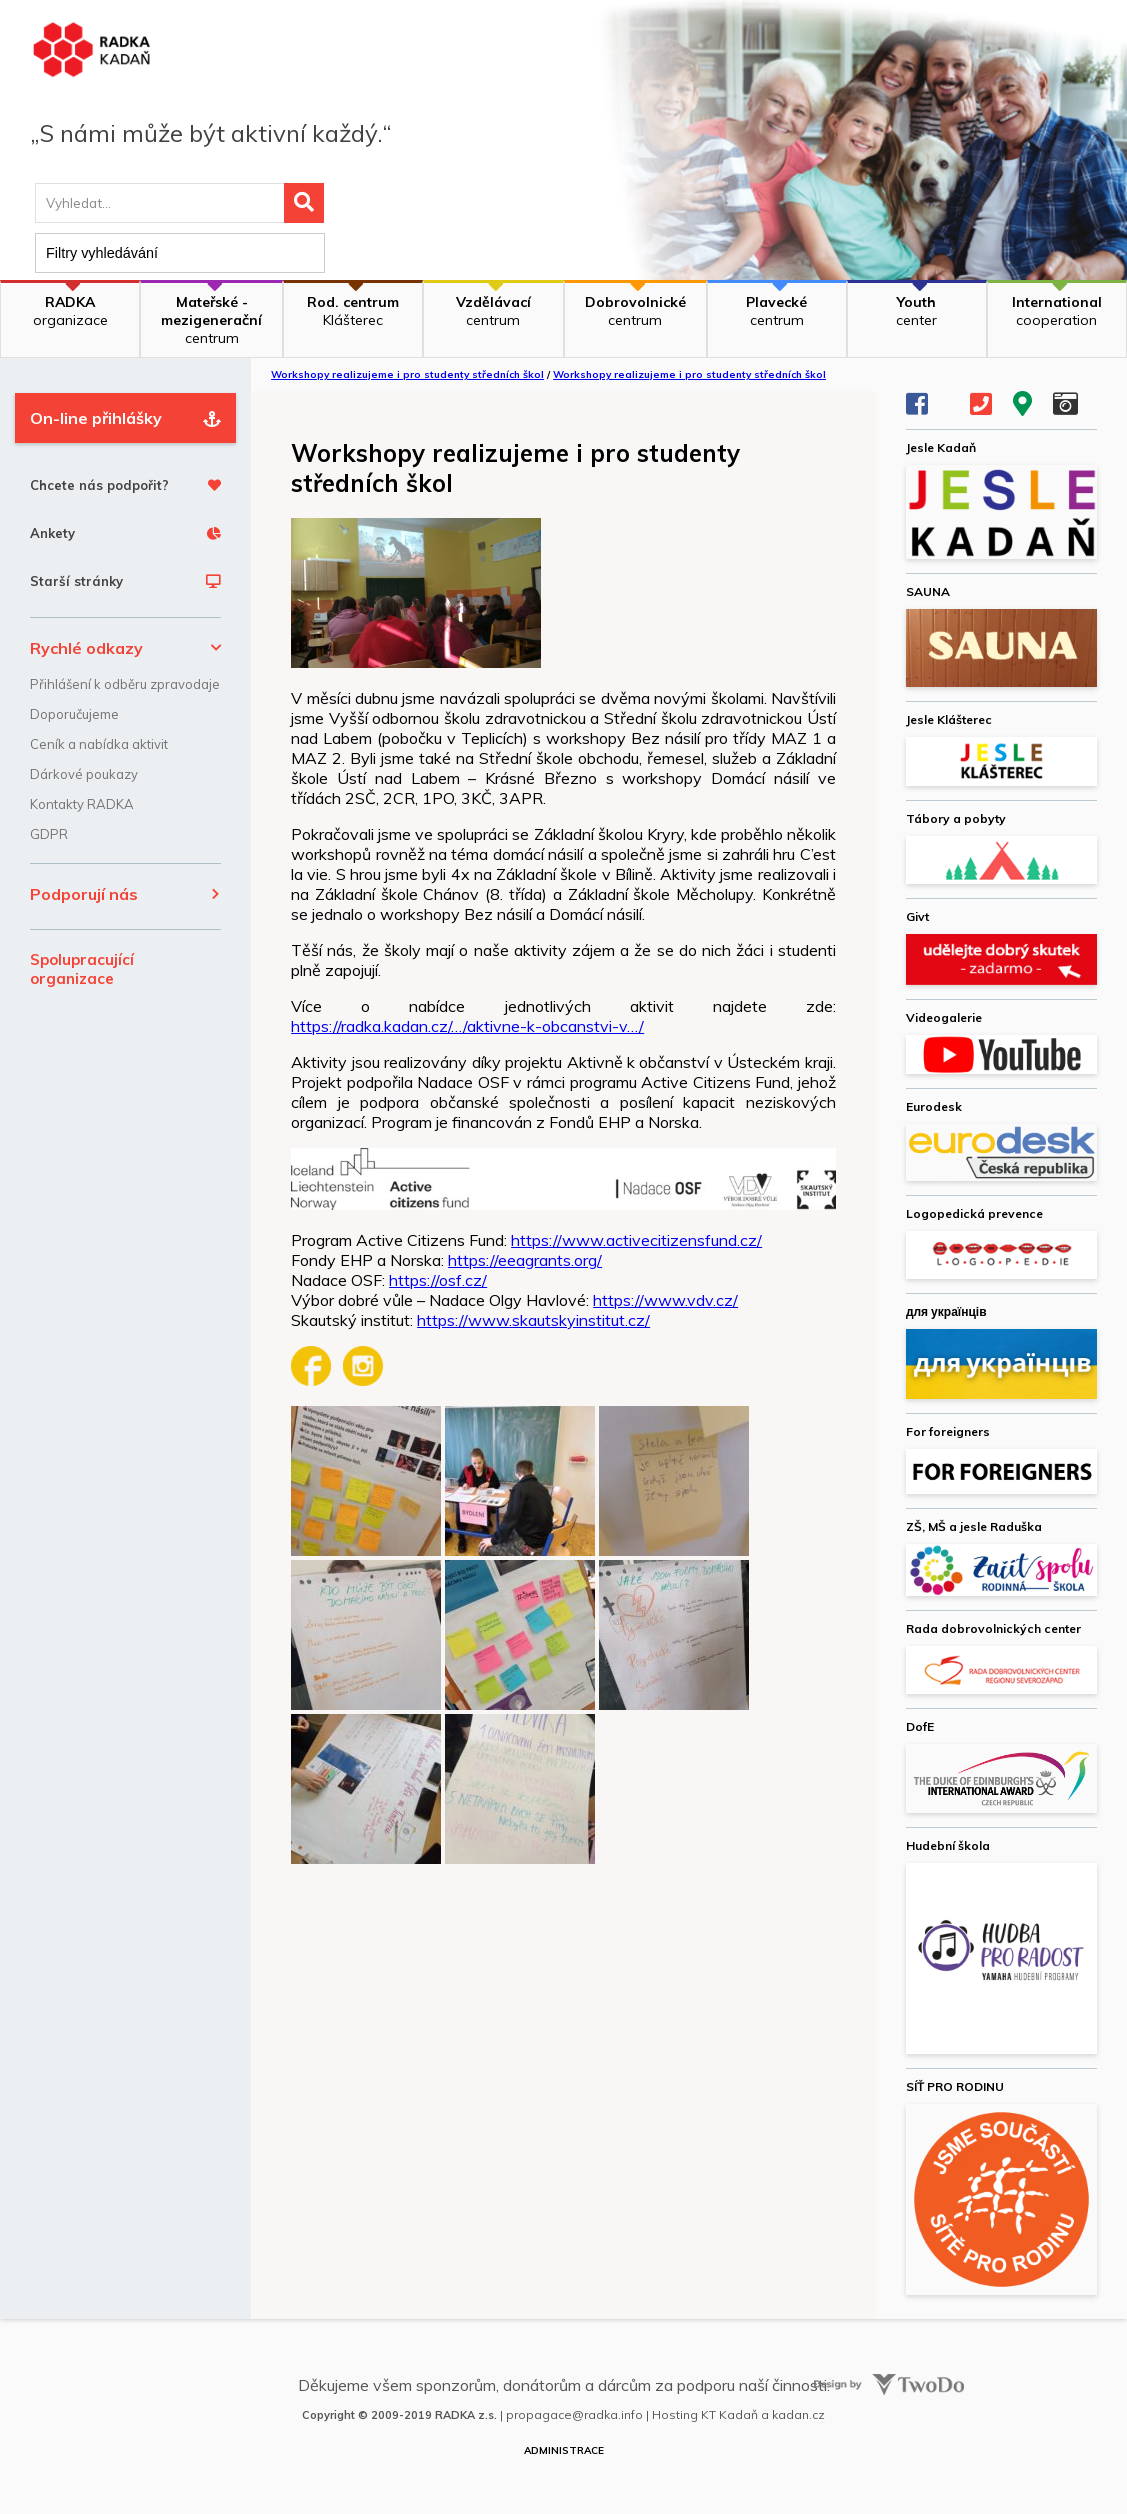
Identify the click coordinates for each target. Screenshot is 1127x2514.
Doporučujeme (74, 714)
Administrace (564, 2450)
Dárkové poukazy (84, 774)
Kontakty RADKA (82, 804)
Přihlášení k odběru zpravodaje (125, 684)
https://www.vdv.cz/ (665, 1300)
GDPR (49, 834)
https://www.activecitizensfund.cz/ (636, 1240)
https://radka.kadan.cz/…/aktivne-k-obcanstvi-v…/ (467, 1026)
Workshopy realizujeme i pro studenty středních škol (407, 374)
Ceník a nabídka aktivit (99, 744)
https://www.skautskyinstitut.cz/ (533, 1320)
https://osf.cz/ (438, 1280)
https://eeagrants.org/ (525, 1260)
